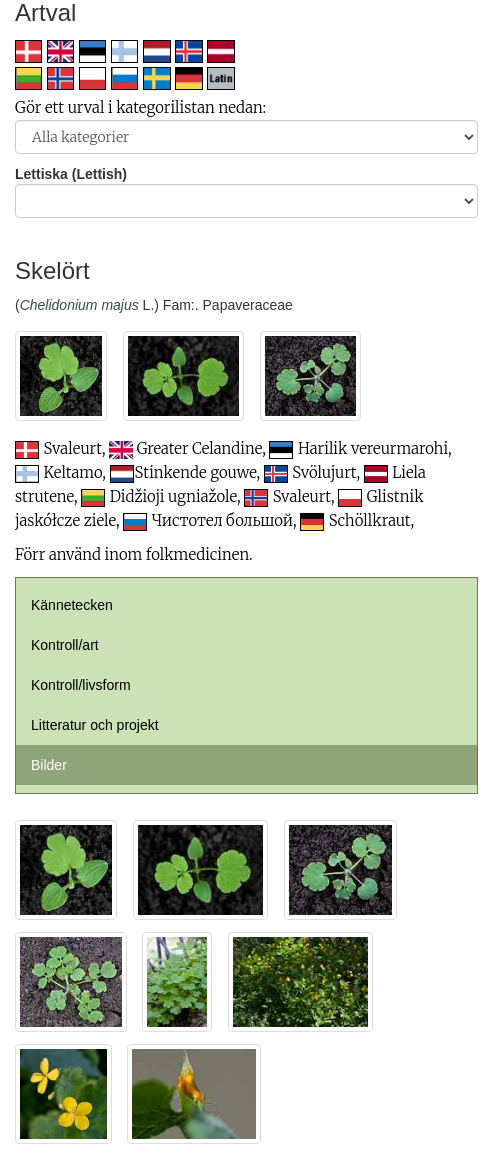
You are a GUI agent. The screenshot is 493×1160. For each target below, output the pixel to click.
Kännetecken (72, 605)
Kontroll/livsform (81, 685)
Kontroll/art (65, 645)
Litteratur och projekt (95, 725)
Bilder (49, 765)
